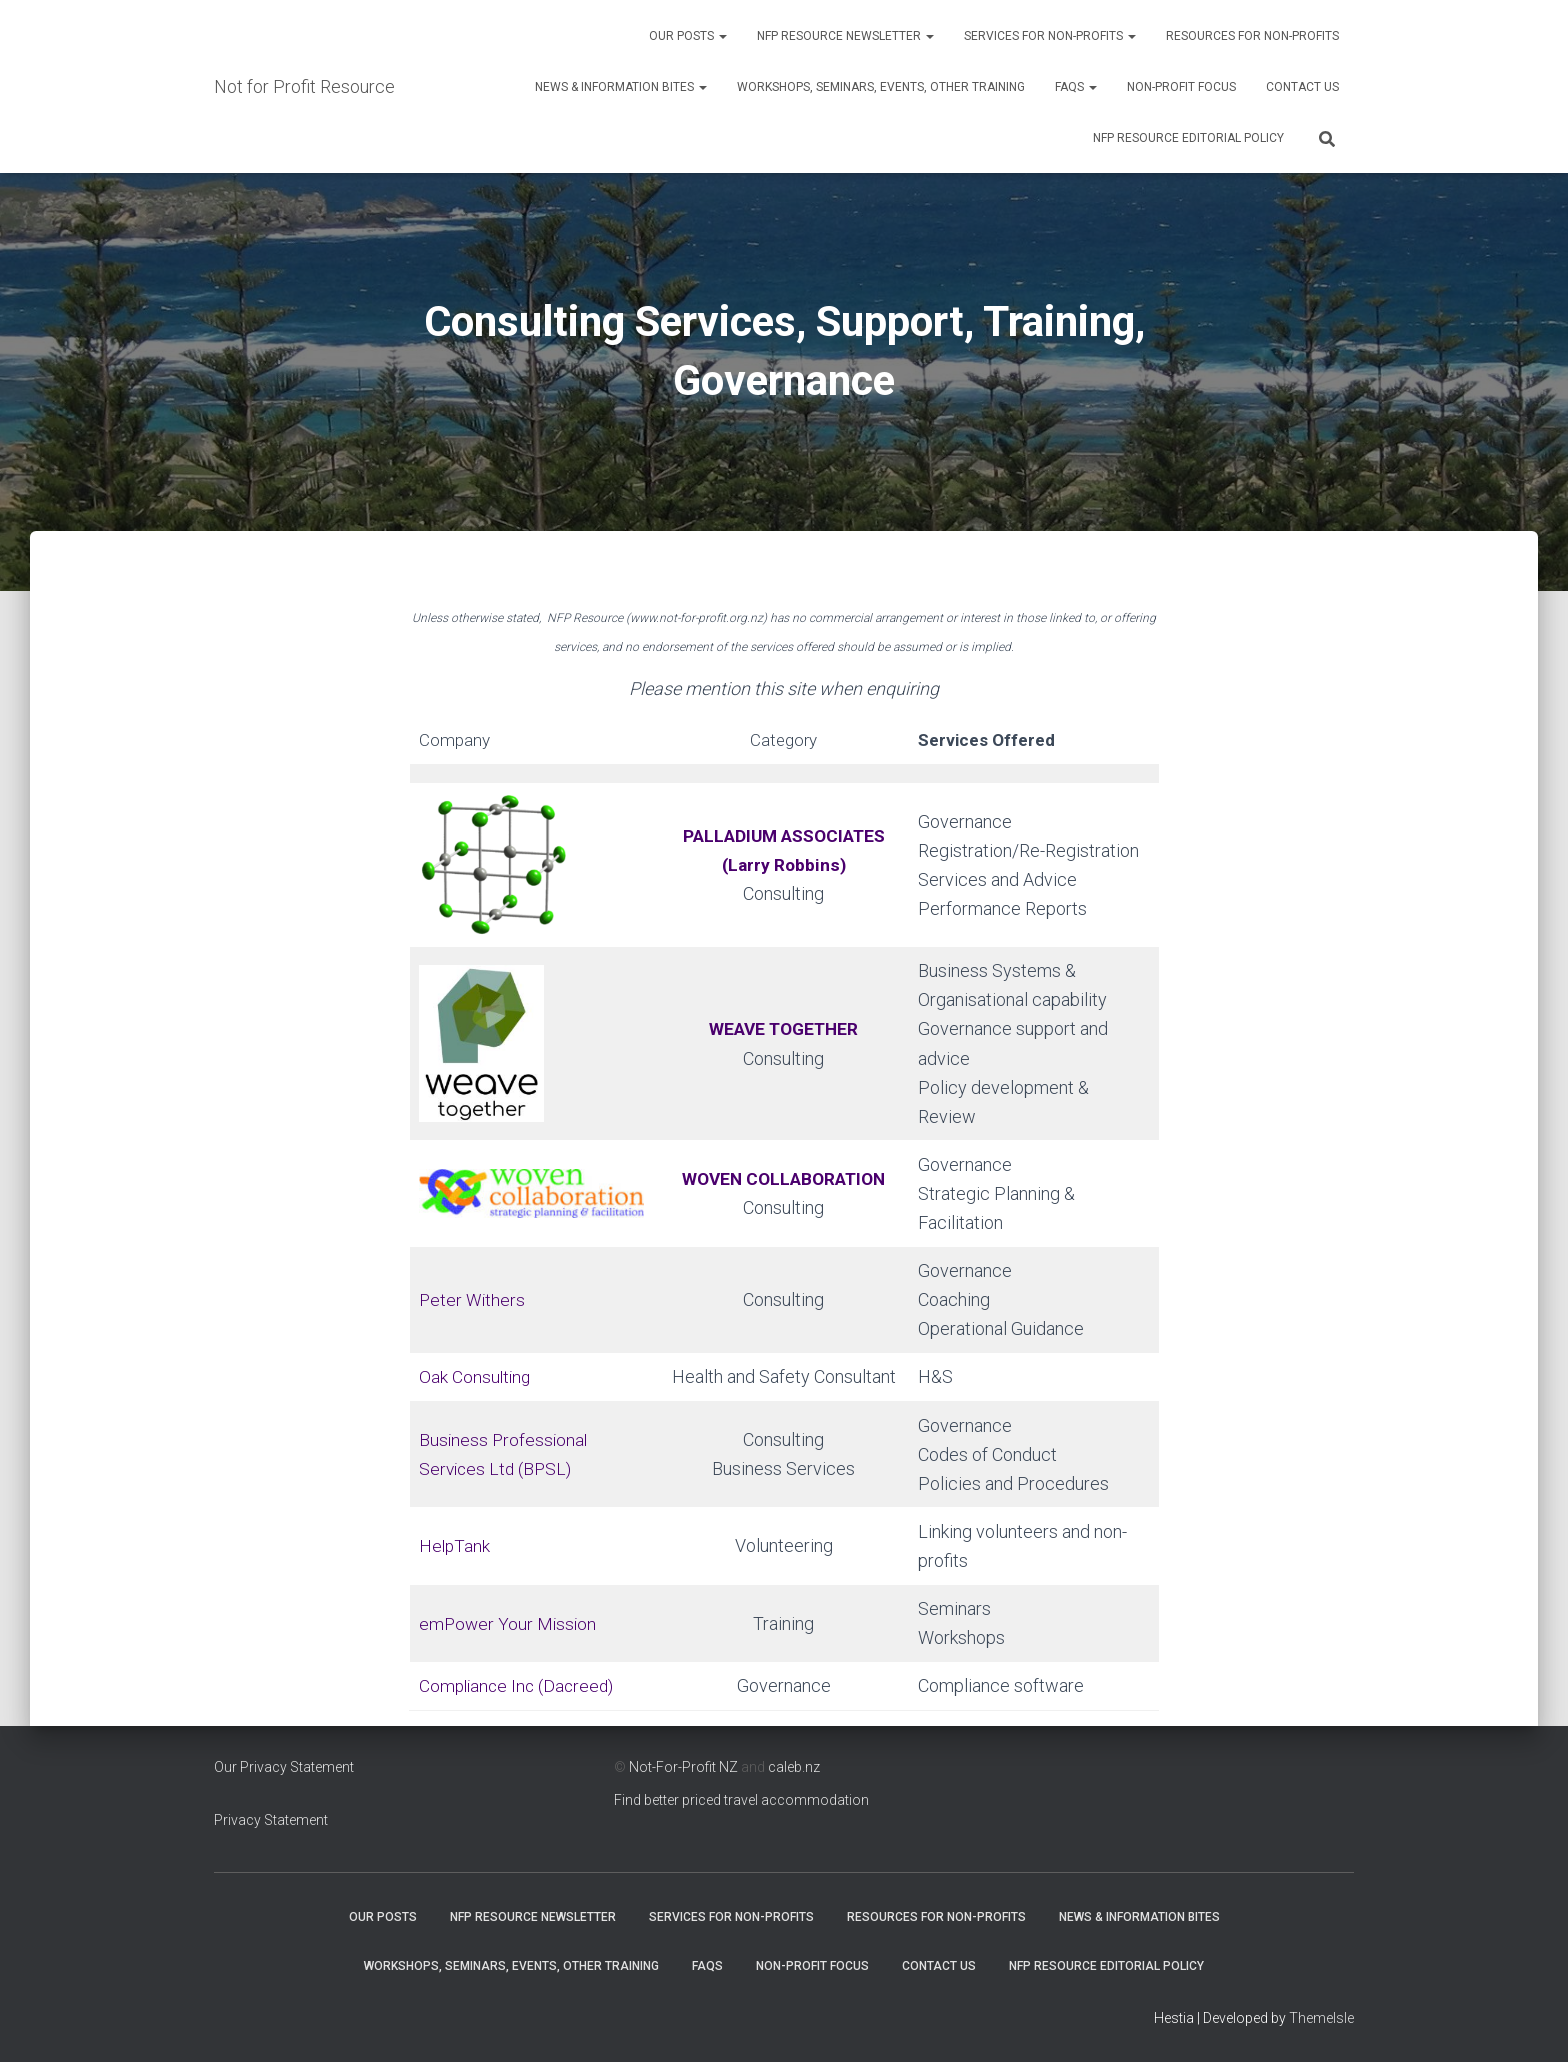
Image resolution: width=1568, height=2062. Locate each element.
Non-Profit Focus (1181, 87)
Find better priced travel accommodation (741, 1800)
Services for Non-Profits (1050, 36)
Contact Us (1302, 87)
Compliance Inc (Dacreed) (520, 1685)
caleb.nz (794, 1767)
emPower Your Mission (509, 1623)
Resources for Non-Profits (1252, 36)
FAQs (1076, 87)
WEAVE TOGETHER (784, 1028)
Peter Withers (473, 1299)
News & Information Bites (621, 87)
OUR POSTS (688, 36)
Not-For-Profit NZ (683, 1767)
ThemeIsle (1321, 2018)
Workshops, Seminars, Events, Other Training (881, 87)
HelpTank (455, 1545)
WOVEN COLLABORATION (783, 1178)
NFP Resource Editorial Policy (1188, 138)
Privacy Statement (271, 1820)
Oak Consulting (476, 1376)
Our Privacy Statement (284, 1767)
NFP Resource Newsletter (845, 36)
